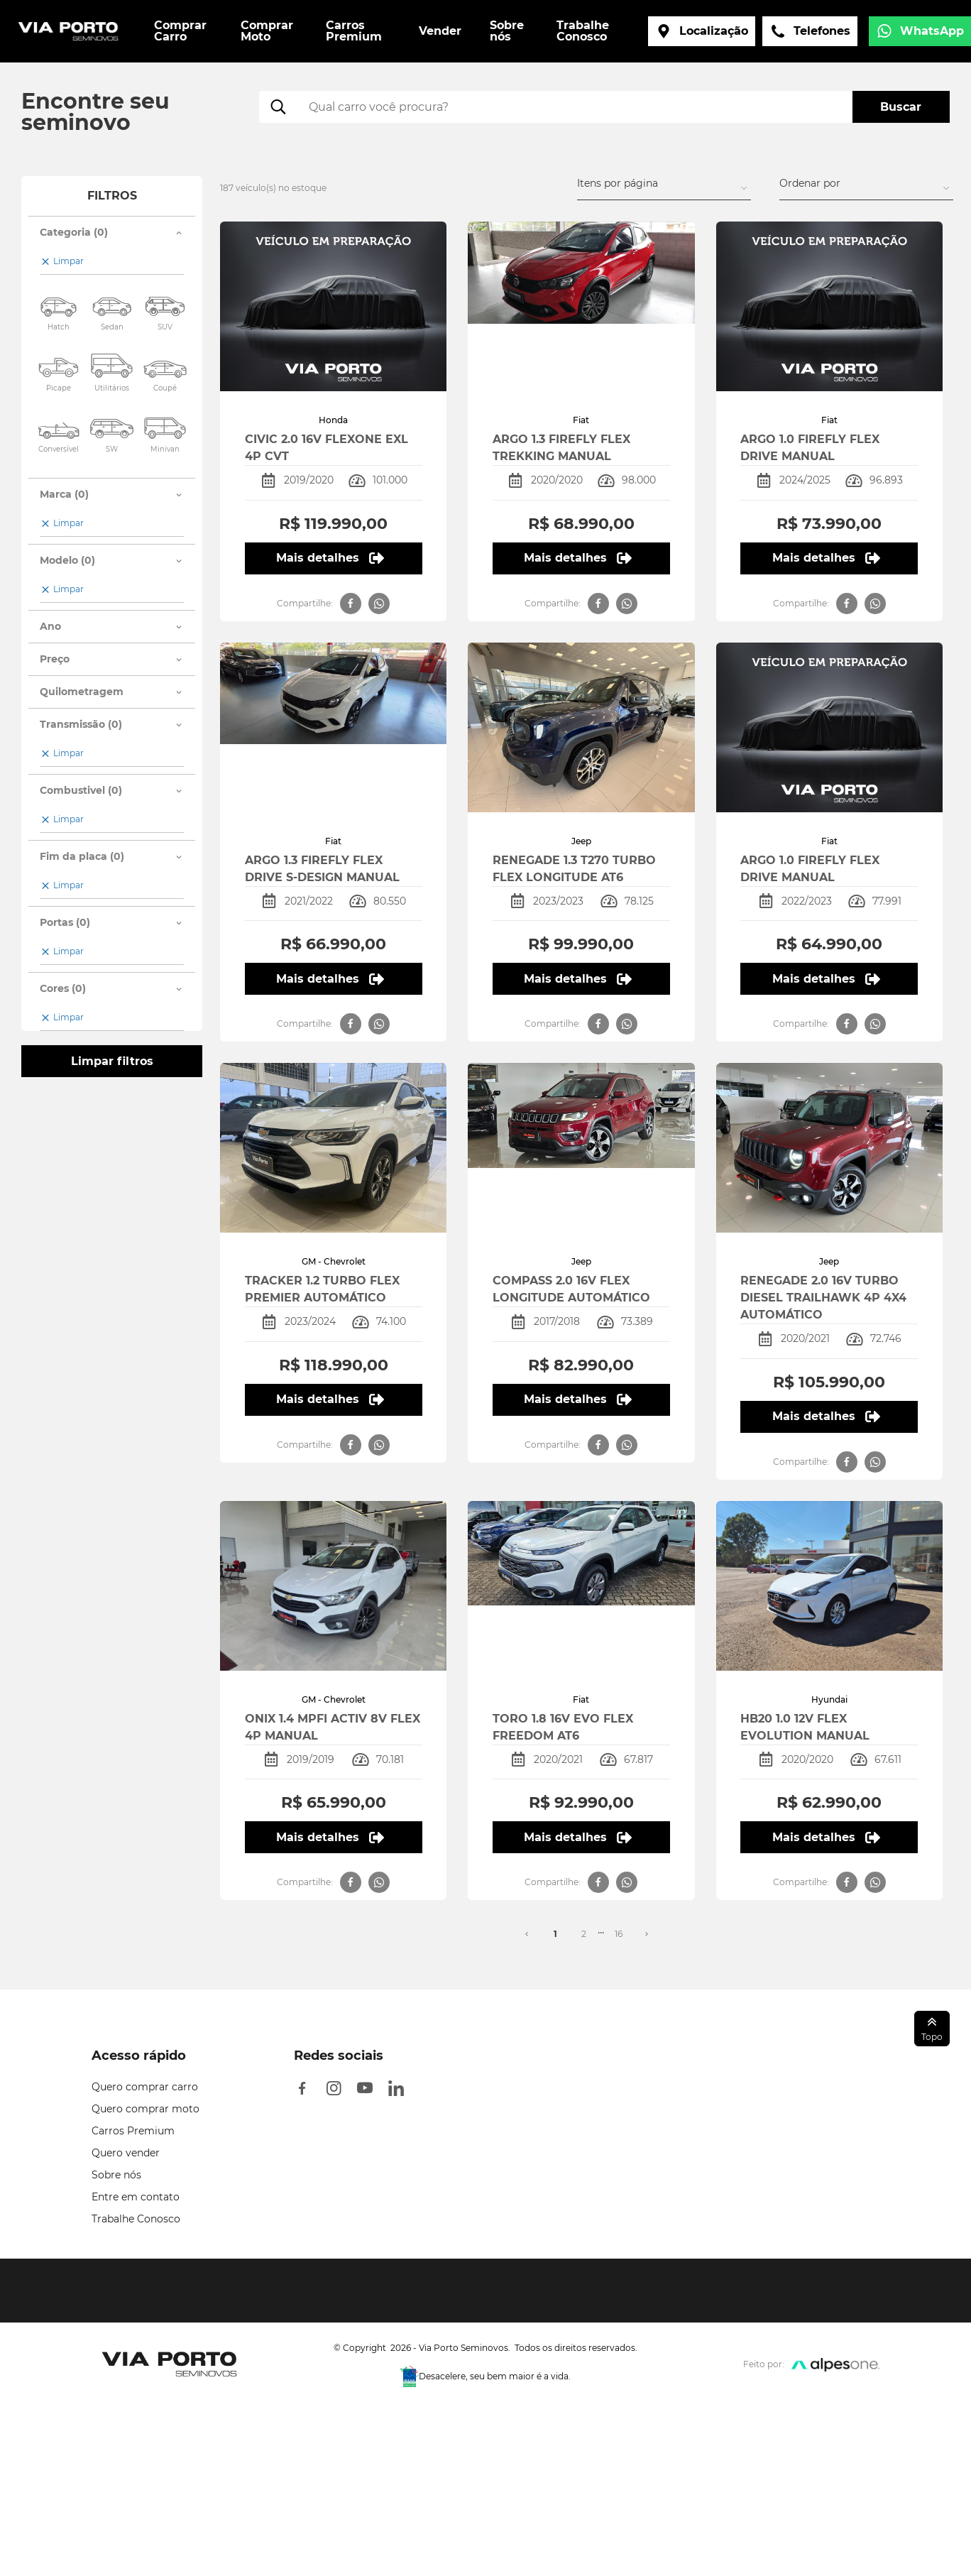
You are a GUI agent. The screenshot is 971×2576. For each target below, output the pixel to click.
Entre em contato (136, 2196)
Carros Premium (133, 2130)
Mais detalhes (329, 558)
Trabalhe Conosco (136, 2218)
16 (618, 1933)
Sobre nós (116, 2174)
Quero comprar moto (145, 2108)
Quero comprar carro (145, 2086)
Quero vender (126, 2152)
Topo (932, 2028)
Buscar (900, 107)
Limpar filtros (112, 1061)
